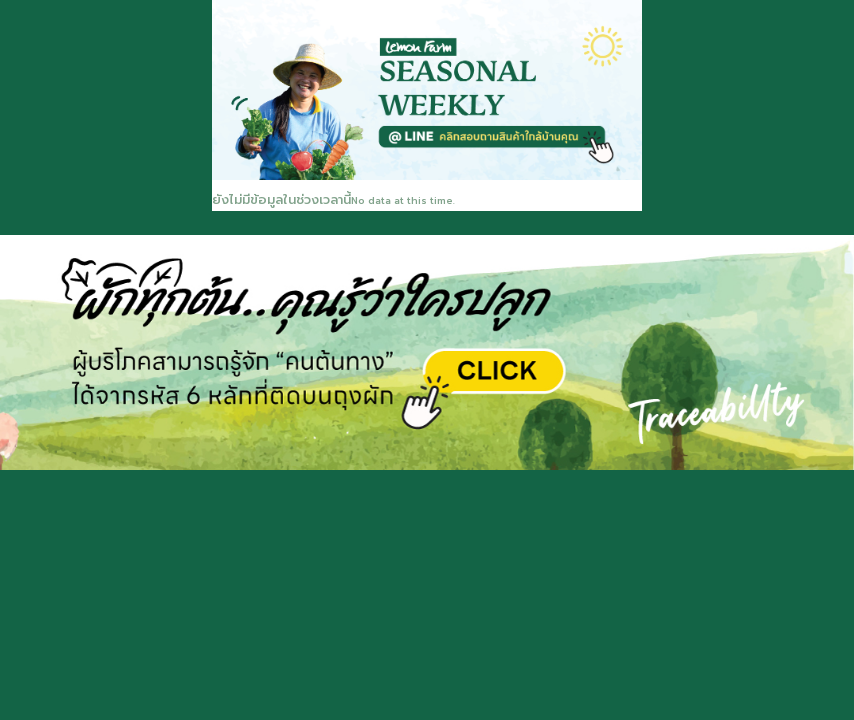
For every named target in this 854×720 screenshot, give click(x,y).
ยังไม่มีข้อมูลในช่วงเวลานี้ (281, 199)
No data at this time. (403, 201)
